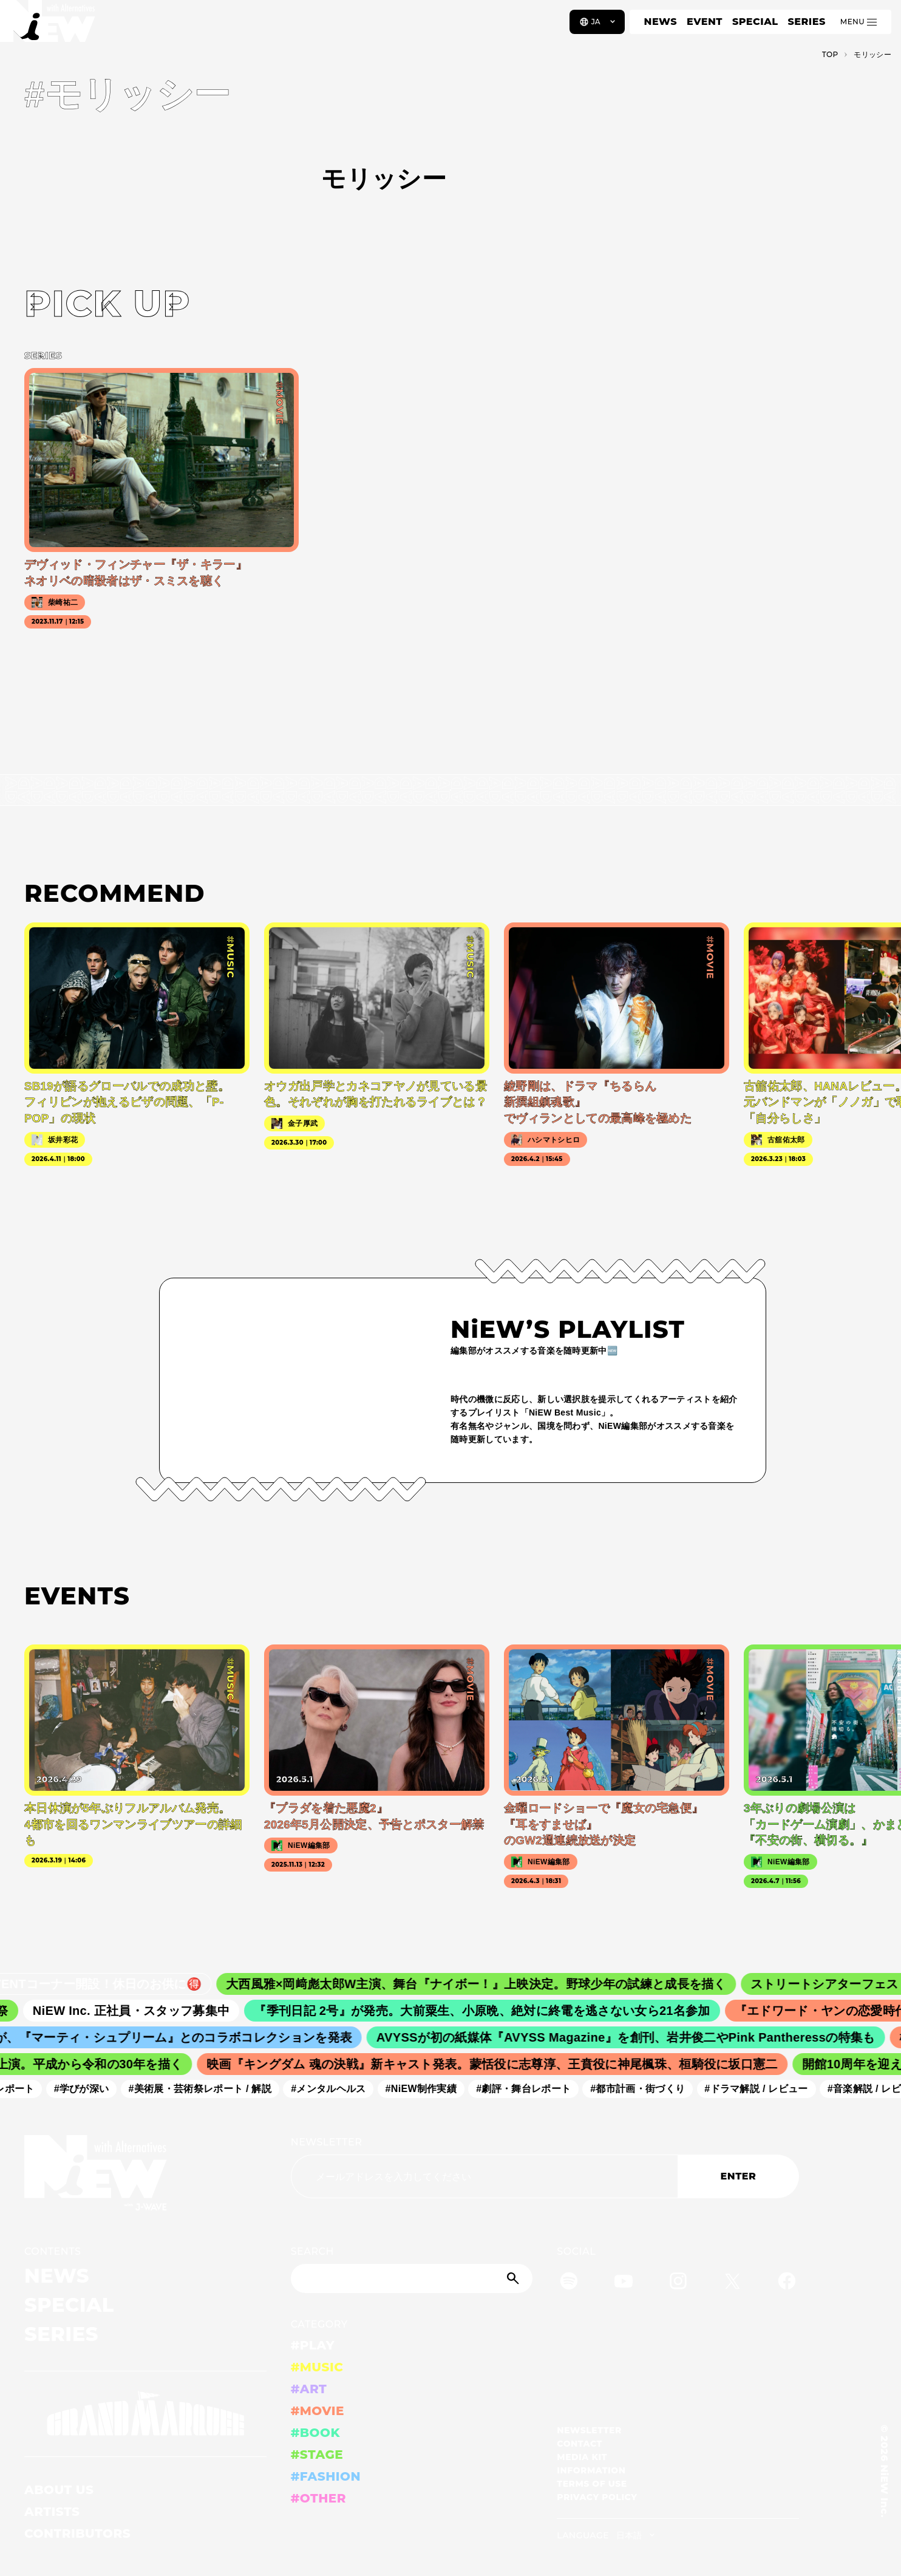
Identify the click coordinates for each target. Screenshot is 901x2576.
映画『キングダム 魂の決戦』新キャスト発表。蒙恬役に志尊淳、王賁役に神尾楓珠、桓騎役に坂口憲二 (500, 2064)
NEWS (660, 21)
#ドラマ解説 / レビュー (763, 2089)
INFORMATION (591, 2470)
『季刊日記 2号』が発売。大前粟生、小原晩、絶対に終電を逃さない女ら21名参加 (493, 2010)
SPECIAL (755, 21)
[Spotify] (569, 2283)
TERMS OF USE (592, 2483)
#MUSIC (317, 2367)
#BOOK (315, 2432)
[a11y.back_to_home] (49, 26)
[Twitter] (732, 2283)
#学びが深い (88, 2089)
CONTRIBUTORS (77, 2533)
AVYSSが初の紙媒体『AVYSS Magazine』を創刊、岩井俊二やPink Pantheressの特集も (635, 2037)
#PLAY (313, 2345)
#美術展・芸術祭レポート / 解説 (207, 2089)
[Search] (412, 2278)
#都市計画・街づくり (644, 2089)
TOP (830, 54)
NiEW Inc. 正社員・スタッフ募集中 (141, 2010)
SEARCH (312, 2251)
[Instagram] (678, 2283)
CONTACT (579, 2443)
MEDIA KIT (582, 2457)
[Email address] (484, 2176)
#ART (309, 2389)
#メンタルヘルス (335, 2089)
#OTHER (318, 2498)
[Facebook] (787, 2283)
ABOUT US (58, 2489)
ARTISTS (52, 2511)
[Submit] (514, 2278)
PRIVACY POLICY (597, 2497)
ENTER (738, 2176)
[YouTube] (623, 2283)
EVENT (704, 21)
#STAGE (317, 2454)
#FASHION (326, 2476)
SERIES (806, 21)
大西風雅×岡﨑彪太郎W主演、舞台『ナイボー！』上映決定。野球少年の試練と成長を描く (489, 1984)
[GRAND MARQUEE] (145, 2414)
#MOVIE (317, 2411)
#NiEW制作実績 (428, 2089)
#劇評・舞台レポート (530, 2089)
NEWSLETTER (326, 2142)
